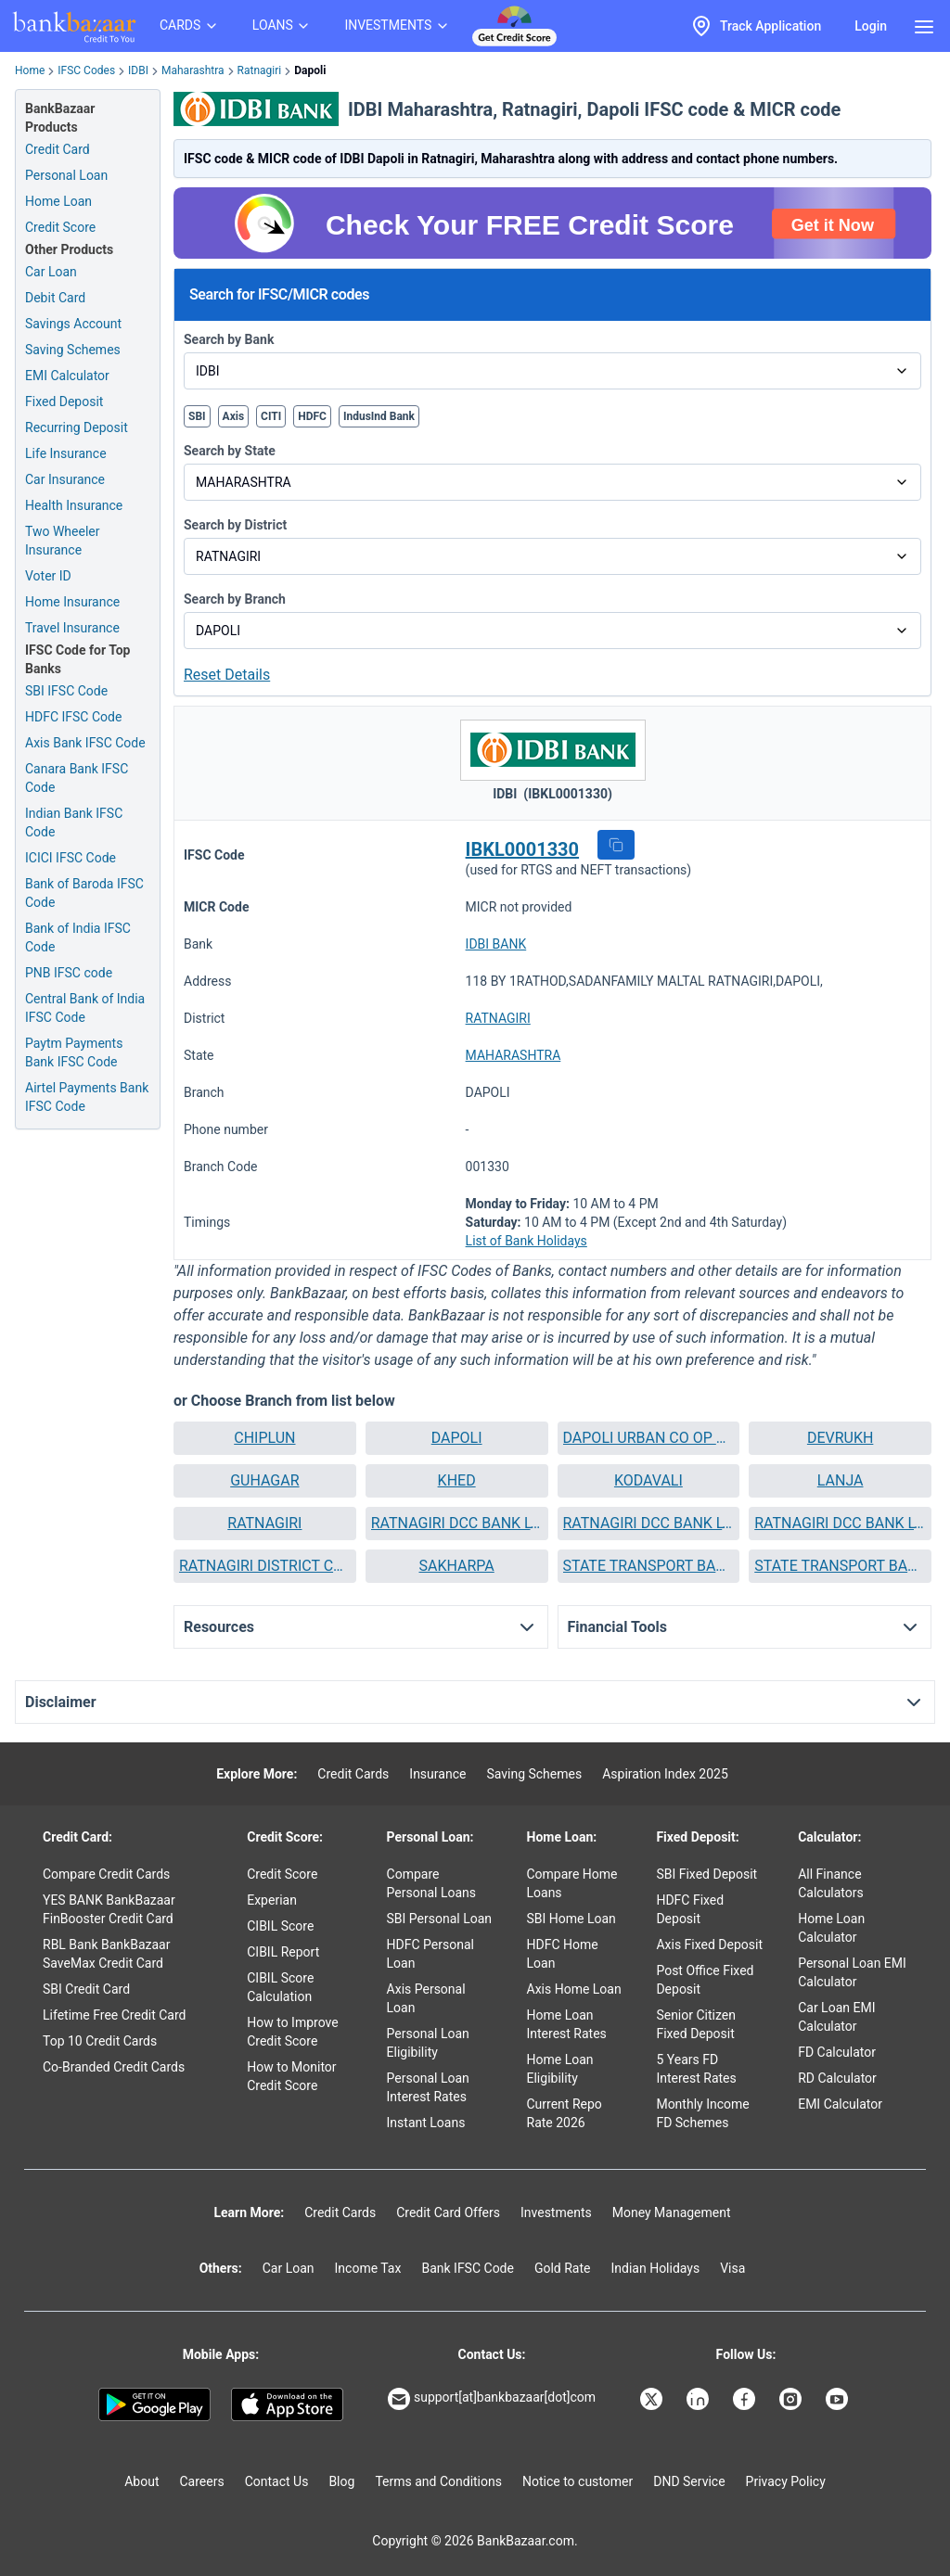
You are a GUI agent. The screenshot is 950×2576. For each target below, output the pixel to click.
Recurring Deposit (76, 427)
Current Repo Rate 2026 (564, 2113)
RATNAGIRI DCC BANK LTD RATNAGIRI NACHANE (649, 1523)
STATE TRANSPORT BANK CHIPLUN (649, 1566)
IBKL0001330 (522, 849)
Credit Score (282, 1874)
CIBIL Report (283, 1952)
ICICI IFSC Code (70, 857)
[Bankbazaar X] (653, 2399)
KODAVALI (648, 1480)
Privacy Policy (786, 2481)
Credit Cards (353, 1773)
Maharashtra (193, 70)
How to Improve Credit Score (292, 2031)
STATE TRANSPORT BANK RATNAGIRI (840, 1566)
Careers (202, 2481)
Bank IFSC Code (467, 2268)
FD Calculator (837, 2052)
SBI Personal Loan (440, 1918)
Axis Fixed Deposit (709, 1944)
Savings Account (73, 323)
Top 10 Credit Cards (100, 2041)
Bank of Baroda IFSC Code (84, 893)
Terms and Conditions (438, 2481)
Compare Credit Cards (106, 1874)
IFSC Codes (86, 70)
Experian (272, 1900)
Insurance (437, 1773)
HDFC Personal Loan (430, 1953)
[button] (616, 845)
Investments (556, 2212)
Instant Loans (426, 2122)
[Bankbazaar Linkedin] (699, 2399)
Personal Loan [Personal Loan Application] (66, 175)
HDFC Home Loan (562, 1953)
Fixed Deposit (64, 401)
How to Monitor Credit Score (291, 2076)
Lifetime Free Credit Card (114, 2015)
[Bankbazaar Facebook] (746, 2399)
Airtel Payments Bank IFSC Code (86, 1097)
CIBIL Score (280, 1926)
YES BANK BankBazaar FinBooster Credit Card (109, 1909)
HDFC (312, 416)
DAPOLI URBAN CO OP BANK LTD (649, 1438)
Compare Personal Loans (431, 1883)
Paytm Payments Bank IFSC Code (73, 1052)
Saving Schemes (73, 349)
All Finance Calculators (831, 1883)
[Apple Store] (287, 2404)
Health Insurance (73, 505)
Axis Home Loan (574, 1989)
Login (870, 26)
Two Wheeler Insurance (62, 540)
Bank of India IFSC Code (78, 937)
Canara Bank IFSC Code (76, 778)
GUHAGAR (264, 1480)
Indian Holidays (655, 2268)
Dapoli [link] (310, 70)
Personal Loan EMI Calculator (852, 1972)
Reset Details (227, 674)
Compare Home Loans (572, 1883)
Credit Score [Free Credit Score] (60, 227)
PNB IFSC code (68, 972)
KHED (457, 1480)
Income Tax (368, 2268)
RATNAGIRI (498, 1018)
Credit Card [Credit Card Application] (57, 149)
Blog (341, 2481)
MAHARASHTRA (513, 1055)
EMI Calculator (67, 375)
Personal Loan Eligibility (428, 2043)
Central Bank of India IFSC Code (85, 1008)
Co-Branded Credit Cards (114, 2067)
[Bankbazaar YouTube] (839, 2399)
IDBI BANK (496, 944)
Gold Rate (562, 2268)
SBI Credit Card (86, 1989)
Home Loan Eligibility (560, 2068)
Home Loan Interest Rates (567, 2024)
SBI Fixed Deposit (706, 1874)
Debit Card (55, 297)
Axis (234, 416)
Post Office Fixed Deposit (704, 1979)
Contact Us (277, 2481)
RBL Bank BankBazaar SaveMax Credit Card (106, 1953)
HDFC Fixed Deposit (690, 1909)
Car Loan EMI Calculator (836, 2017)
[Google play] (154, 2404)
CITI (271, 416)
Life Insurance (66, 453)
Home (30, 70)
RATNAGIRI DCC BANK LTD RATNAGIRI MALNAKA (457, 1523)
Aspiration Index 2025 (665, 1773)
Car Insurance (65, 479)
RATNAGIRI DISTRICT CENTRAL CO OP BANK (265, 1566)
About (141, 2481)
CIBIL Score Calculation (280, 1987)
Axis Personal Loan (426, 1998)
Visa (732, 2268)
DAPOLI (456, 1438)
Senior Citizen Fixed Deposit (696, 2024)
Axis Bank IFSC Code (85, 742)
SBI (197, 416)
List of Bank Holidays (526, 1240)
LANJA (840, 1480)
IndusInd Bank (379, 416)
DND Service (689, 2481)
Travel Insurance (72, 627)
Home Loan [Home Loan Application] (58, 201)
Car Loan (51, 271)
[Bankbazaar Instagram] (792, 2399)
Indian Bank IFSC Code (73, 822)
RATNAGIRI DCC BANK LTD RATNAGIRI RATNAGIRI (840, 1523)
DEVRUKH (840, 1438)
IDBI (138, 70)
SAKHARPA (456, 1566)
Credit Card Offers (448, 2212)
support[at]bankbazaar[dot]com (492, 2399)
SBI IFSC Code (66, 690)
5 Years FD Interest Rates (696, 2068)
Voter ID (48, 575)
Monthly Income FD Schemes (702, 2113)
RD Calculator (837, 2078)
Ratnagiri (260, 70)
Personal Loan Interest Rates (428, 2087)
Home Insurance (72, 601)
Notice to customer (577, 2481)
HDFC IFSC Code (73, 716)
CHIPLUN (264, 1438)
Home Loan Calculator (831, 1928)
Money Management (671, 2212)
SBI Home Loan (571, 1918)
